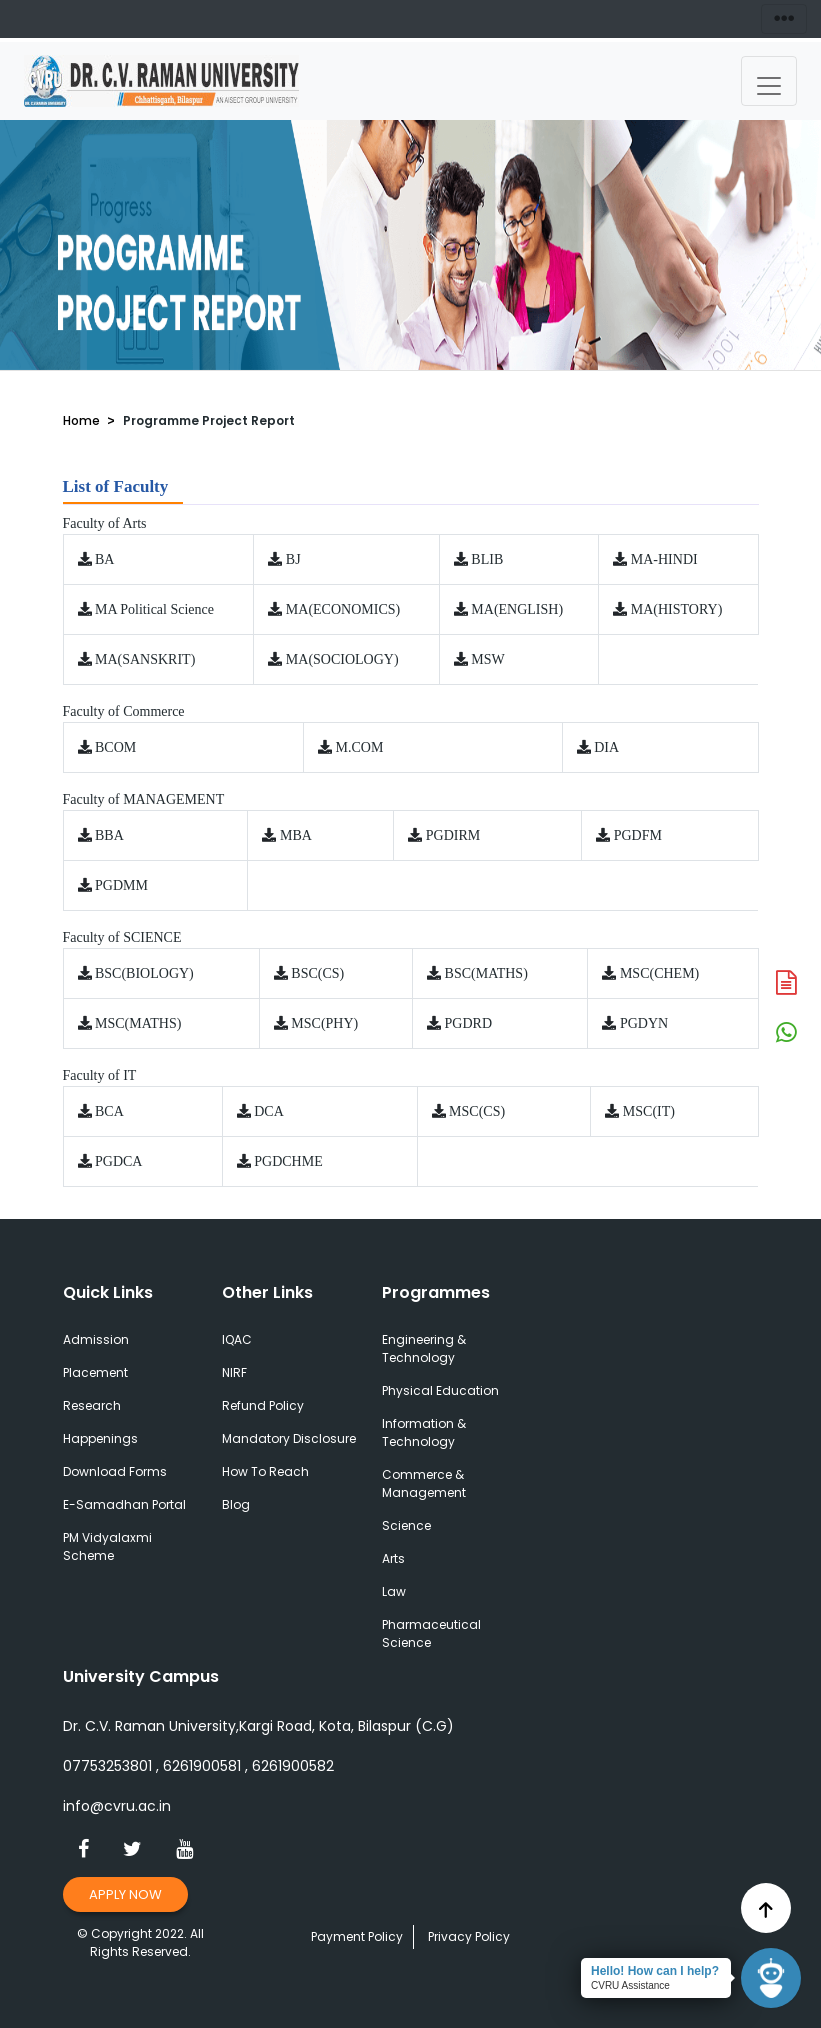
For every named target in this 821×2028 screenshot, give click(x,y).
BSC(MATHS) (486, 973)
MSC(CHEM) (659, 973)
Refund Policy (263, 1405)
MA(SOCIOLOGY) (342, 659)
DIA (606, 747)
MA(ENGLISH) (517, 609)
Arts (393, 1558)
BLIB (487, 559)
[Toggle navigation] (769, 81)
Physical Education (440, 1390)
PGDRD (468, 1023)
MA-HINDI (664, 559)
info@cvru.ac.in (117, 1806)
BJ (293, 559)
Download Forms (115, 1471)
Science (406, 1525)
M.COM (360, 747)
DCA (269, 1111)
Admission (96, 1339)
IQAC (237, 1339)
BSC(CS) (317, 973)
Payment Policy (357, 1936)
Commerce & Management (424, 1483)
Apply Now (126, 1894)
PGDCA (118, 1161)
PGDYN (644, 1023)
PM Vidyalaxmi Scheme (107, 1546)
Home (81, 420)
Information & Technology (424, 1432)
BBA (109, 835)
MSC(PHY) (324, 1023)
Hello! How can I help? (655, 1971)
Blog (236, 1504)
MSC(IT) (649, 1111)
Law (394, 1591)
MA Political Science (154, 609)
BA (104, 559)
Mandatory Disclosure (289, 1438)
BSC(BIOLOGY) (144, 973)
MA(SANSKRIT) (145, 659)
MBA (296, 835)
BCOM (115, 747)
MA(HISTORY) (677, 609)
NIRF (234, 1372)
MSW (487, 659)
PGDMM (121, 885)
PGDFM (638, 835)
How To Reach (265, 1471)
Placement (95, 1372)
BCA (109, 1111)
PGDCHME (288, 1161)
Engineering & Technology (424, 1348)
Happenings (100, 1438)
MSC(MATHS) (138, 1023)
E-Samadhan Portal (124, 1504)
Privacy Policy (469, 1936)
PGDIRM (453, 835)
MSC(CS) (477, 1111)
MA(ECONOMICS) (343, 609)
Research (92, 1405)
